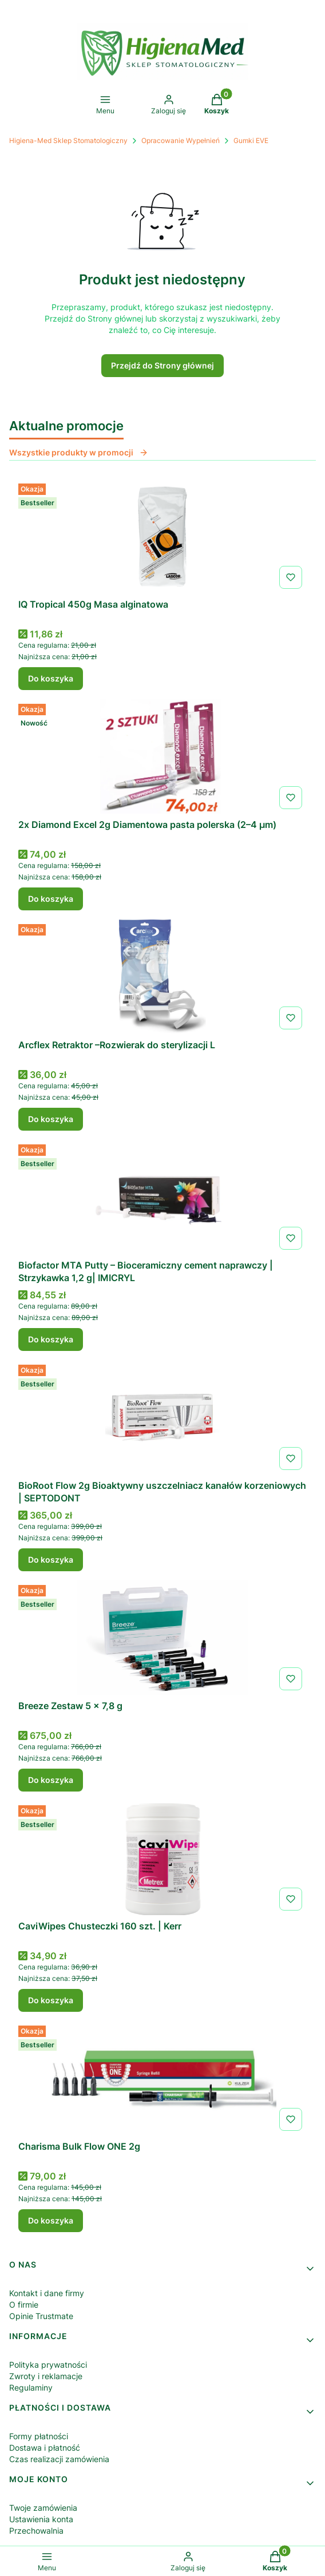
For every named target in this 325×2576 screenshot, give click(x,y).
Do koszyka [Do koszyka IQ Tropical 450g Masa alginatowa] (50, 678)
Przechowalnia (36, 2530)
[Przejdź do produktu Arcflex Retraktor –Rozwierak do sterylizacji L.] (162, 977)
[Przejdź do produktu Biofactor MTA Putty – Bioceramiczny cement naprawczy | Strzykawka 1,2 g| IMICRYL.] (162, 1197)
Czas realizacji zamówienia (59, 2459)
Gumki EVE (250, 140)
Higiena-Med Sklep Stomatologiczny (68, 140)
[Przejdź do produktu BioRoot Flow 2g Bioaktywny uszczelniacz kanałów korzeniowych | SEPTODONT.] (162, 1417)
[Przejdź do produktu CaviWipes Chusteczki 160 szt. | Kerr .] (162, 1858)
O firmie (23, 2304)
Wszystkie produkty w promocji (78, 452)
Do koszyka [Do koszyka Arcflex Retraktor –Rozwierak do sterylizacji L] (50, 1119)
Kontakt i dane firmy (46, 2293)
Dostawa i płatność (44, 2447)
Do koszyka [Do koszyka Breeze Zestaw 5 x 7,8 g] (50, 1780)
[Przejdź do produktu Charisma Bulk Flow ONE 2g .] (162, 2078)
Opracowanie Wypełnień (180, 140)
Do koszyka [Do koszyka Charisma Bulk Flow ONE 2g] (50, 2220)
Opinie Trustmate (41, 2316)
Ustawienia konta (41, 2519)
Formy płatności (38, 2436)
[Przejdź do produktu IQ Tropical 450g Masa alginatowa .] (162, 536)
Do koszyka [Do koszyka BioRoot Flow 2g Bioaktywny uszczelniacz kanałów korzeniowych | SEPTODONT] (50, 1559)
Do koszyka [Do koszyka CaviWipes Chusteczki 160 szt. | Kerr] (50, 2000)
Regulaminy (31, 2387)
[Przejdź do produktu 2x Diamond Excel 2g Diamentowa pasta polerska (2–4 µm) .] (162, 756)
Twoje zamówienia (43, 2507)
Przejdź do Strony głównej (162, 365)
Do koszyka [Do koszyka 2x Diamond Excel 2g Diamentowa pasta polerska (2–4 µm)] (50, 898)
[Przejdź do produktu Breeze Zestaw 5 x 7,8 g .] (162, 1637)
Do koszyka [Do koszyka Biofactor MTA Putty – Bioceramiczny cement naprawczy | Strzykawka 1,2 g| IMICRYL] (50, 1339)
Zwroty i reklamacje (45, 2376)
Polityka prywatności (48, 2364)
